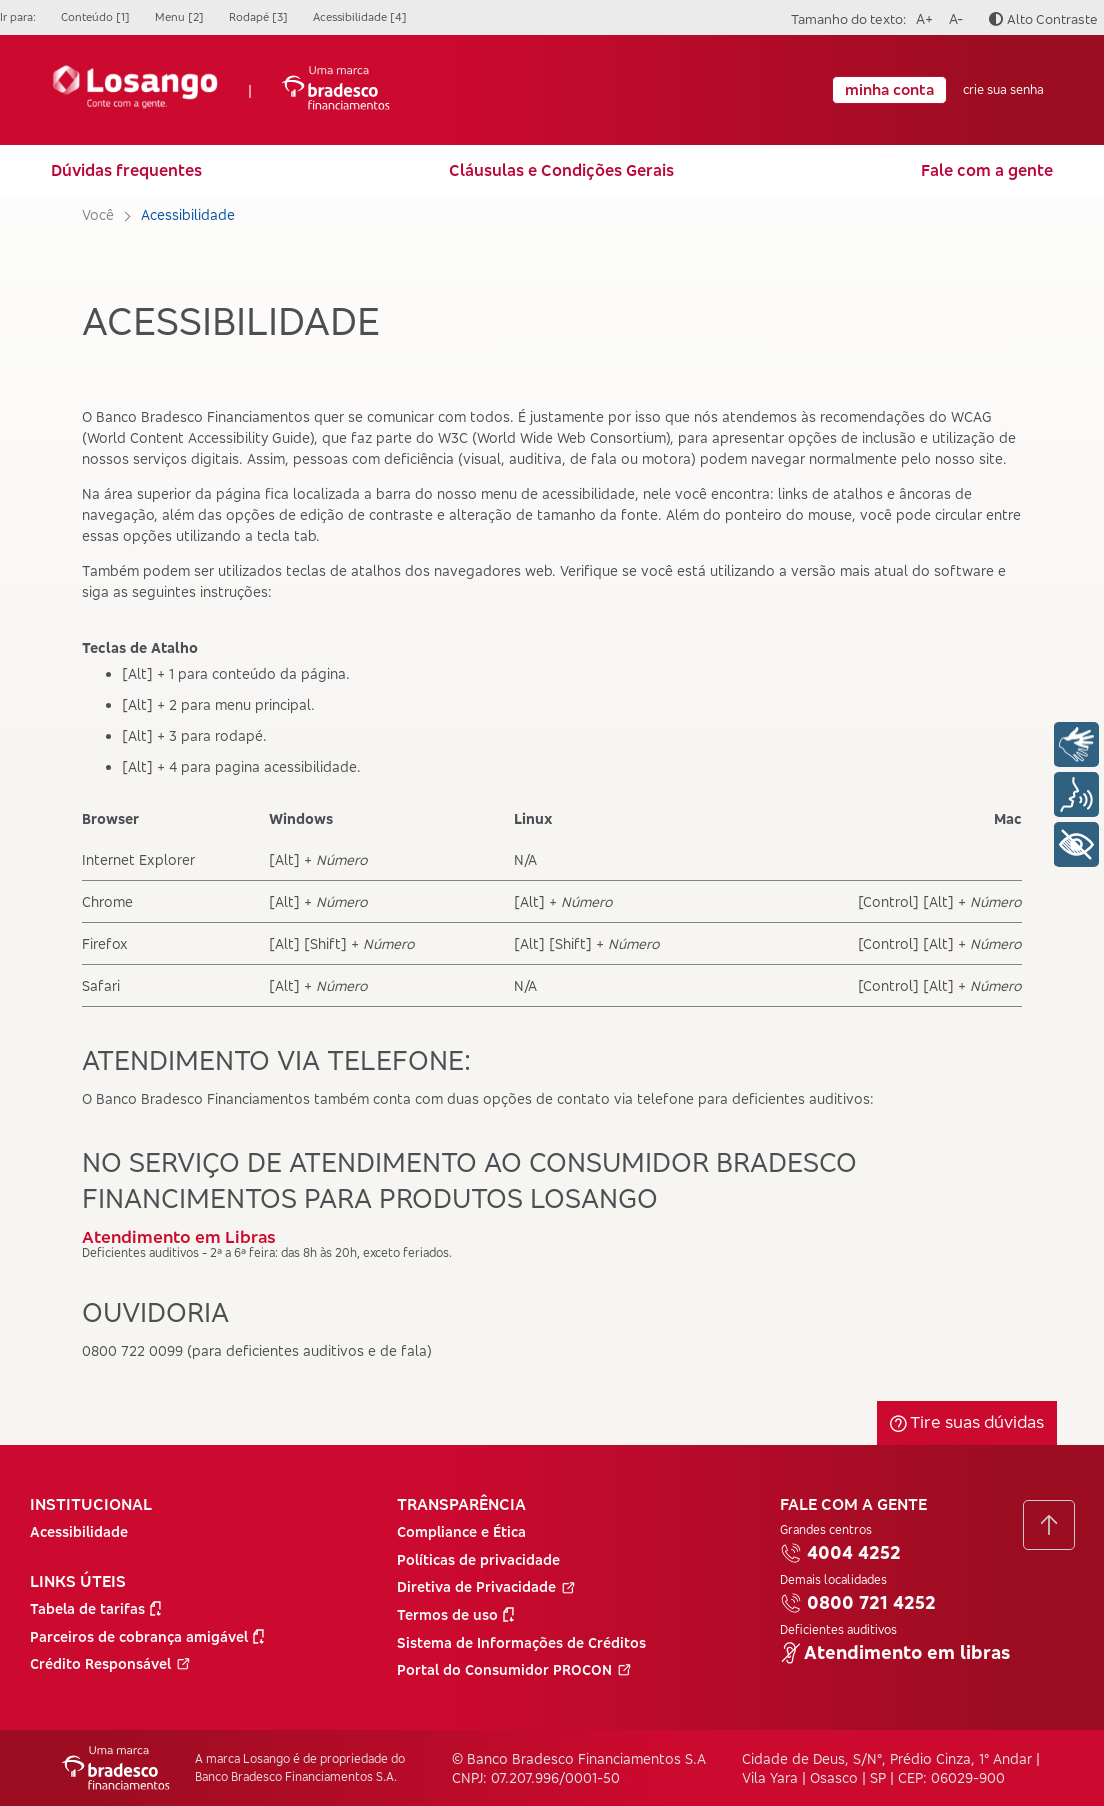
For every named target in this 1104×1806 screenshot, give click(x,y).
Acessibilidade (79, 1531)
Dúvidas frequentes (126, 170)
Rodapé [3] (258, 17)
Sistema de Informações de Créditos (521, 1642)
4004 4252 (840, 1553)
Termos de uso (455, 1614)
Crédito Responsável (110, 1663)
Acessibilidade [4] (360, 17)
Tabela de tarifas (95, 1608)
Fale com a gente (987, 170)
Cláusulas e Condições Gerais (561, 170)
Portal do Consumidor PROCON (514, 1669)
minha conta (889, 89)
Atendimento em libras (895, 1653)
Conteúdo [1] (95, 17)
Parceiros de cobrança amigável (147, 1636)
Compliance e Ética (461, 1531)
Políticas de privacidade (478, 1559)
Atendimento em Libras (179, 1236)
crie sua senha (1003, 90)
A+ (921, 16)
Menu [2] (179, 17)
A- (953, 16)
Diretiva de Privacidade (486, 1586)
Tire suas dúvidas (967, 1421)
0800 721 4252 (858, 1603)
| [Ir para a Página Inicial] (221, 90)
